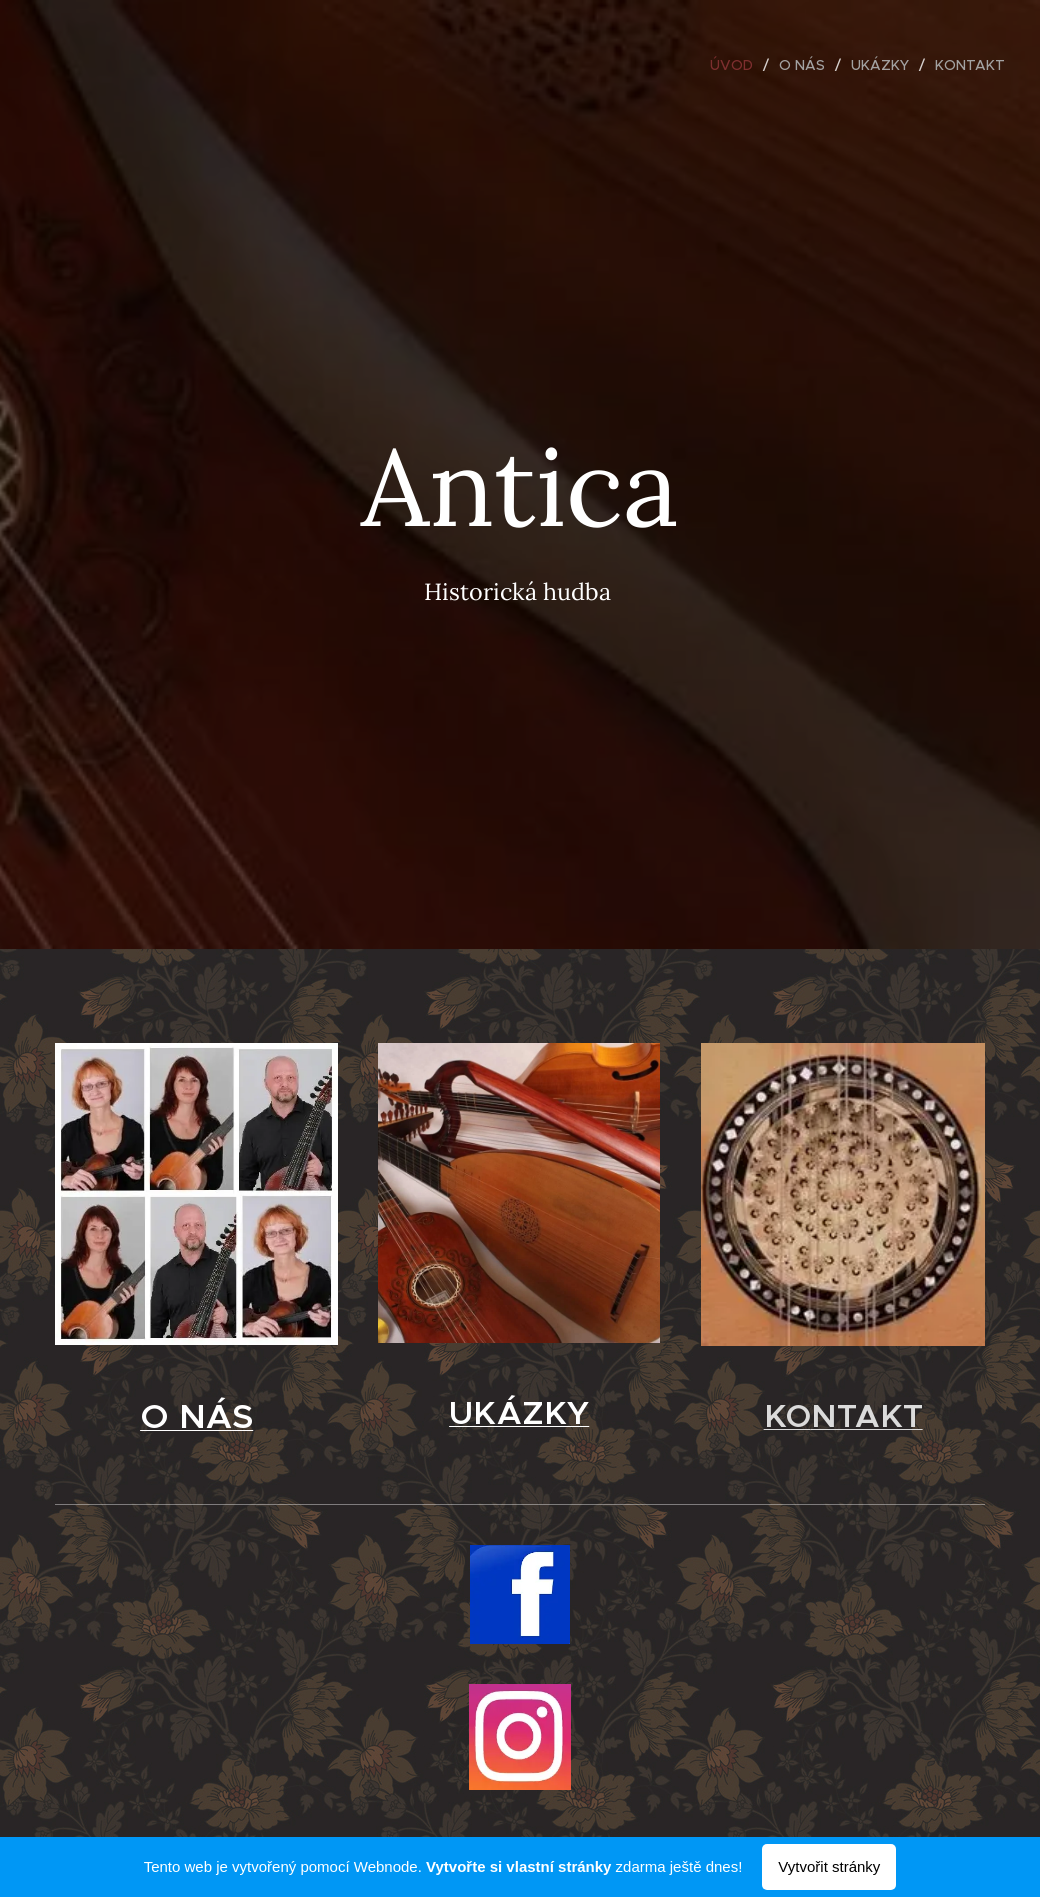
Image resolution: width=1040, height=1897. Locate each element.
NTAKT (866, 1415)
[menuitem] (737, 65)
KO (786, 1415)
